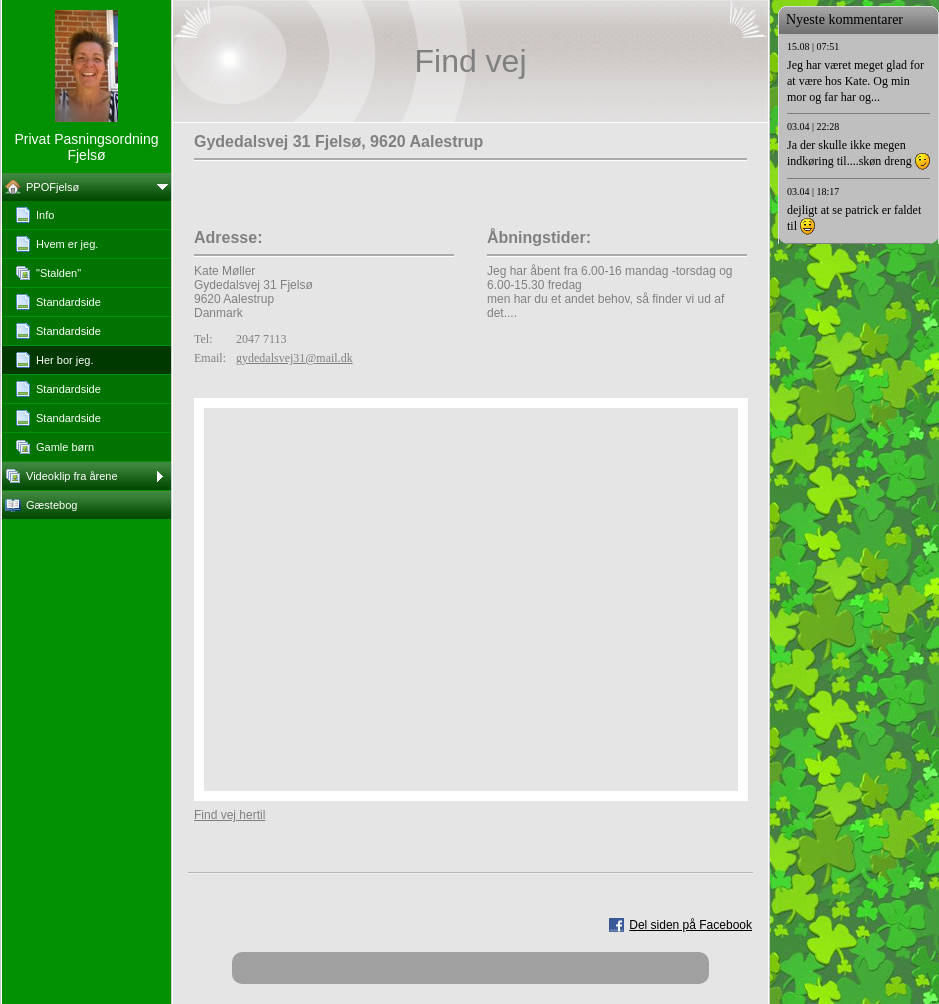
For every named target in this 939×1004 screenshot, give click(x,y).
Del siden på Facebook (690, 925)
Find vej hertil (229, 815)
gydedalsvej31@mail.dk (294, 358)
